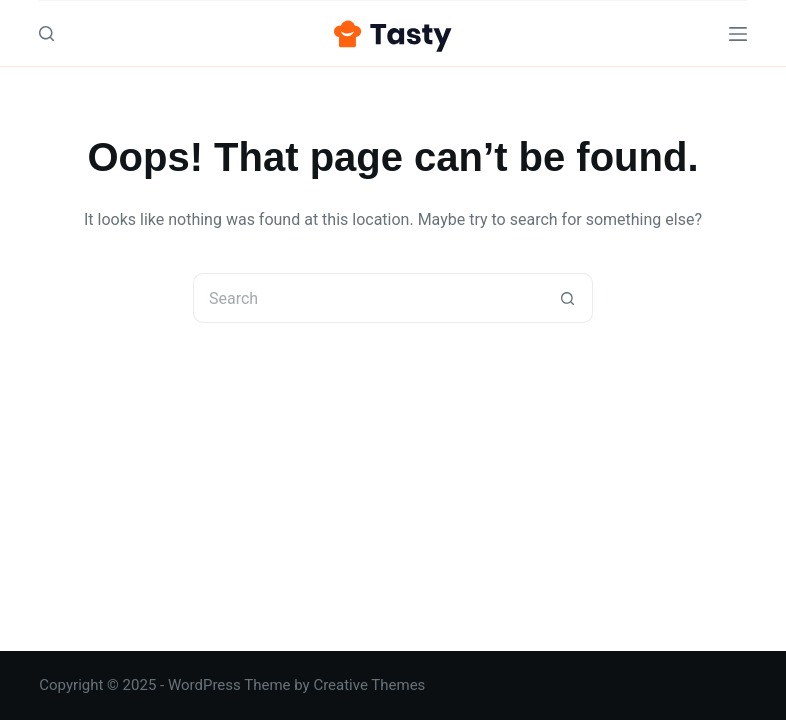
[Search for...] (368, 298)
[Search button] (568, 298)
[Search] (46, 33)
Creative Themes (369, 685)
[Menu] (738, 34)
